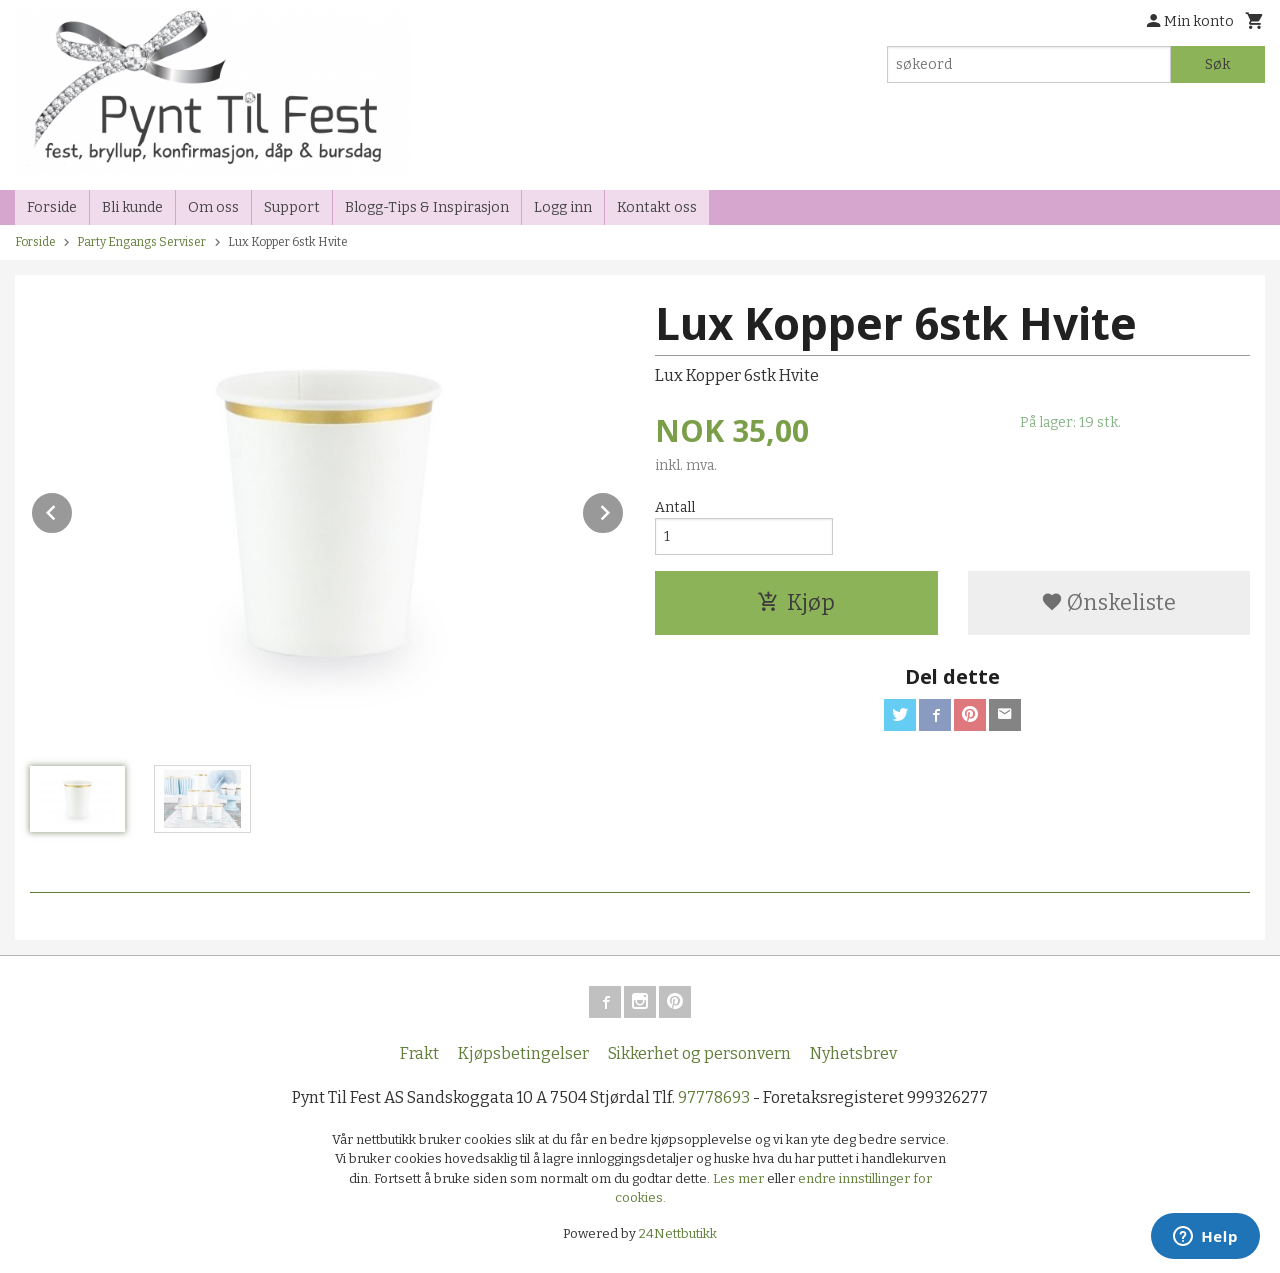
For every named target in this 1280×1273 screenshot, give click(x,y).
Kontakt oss (657, 207)
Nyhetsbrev (853, 1053)
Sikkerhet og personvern (699, 1053)
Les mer (740, 1178)
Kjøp (796, 602)
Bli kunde (132, 207)
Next (624, 509)
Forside (52, 207)
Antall (675, 507)
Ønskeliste (1108, 602)
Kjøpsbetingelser (523, 1053)
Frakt (419, 1053)
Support (292, 207)
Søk (1217, 64)
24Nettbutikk (678, 1233)
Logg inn (563, 207)
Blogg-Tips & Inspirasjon (427, 207)
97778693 (714, 1097)
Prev (73, 509)
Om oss (213, 207)
